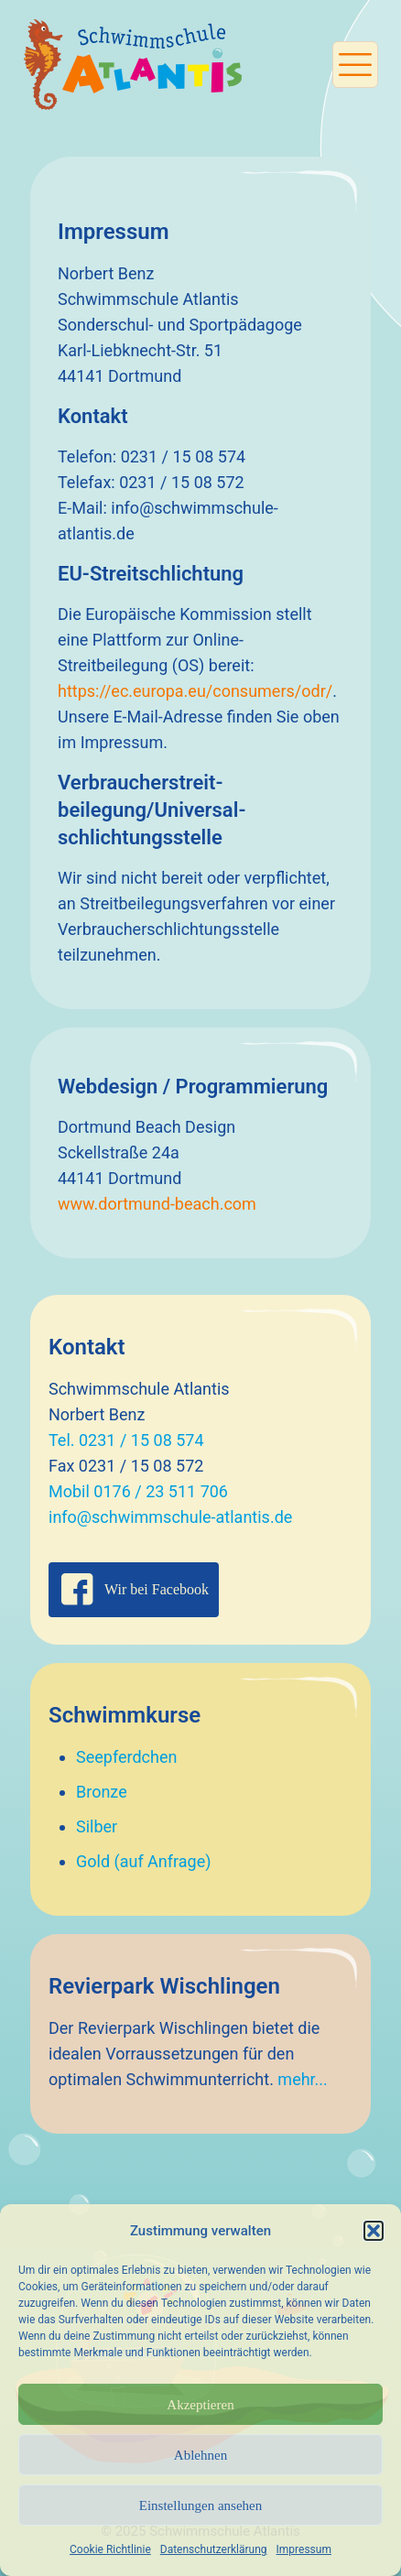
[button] (373, 2231)
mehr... (302, 2079)
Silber (96, 1826)
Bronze (101, 1791)
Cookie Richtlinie (110, 2549)
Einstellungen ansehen (201, 2505)
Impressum (303, 2549)
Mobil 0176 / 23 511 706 (138, 1491)
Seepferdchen (126, 1756)
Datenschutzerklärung (213, 2549)
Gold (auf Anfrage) (143, 1861)
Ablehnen (200, 2455)
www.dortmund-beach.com (157, 1203)
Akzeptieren (200, 2404)
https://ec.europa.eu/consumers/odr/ (195, 691)
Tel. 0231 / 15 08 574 (126, 1440)
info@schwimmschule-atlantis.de (170, 1517)
